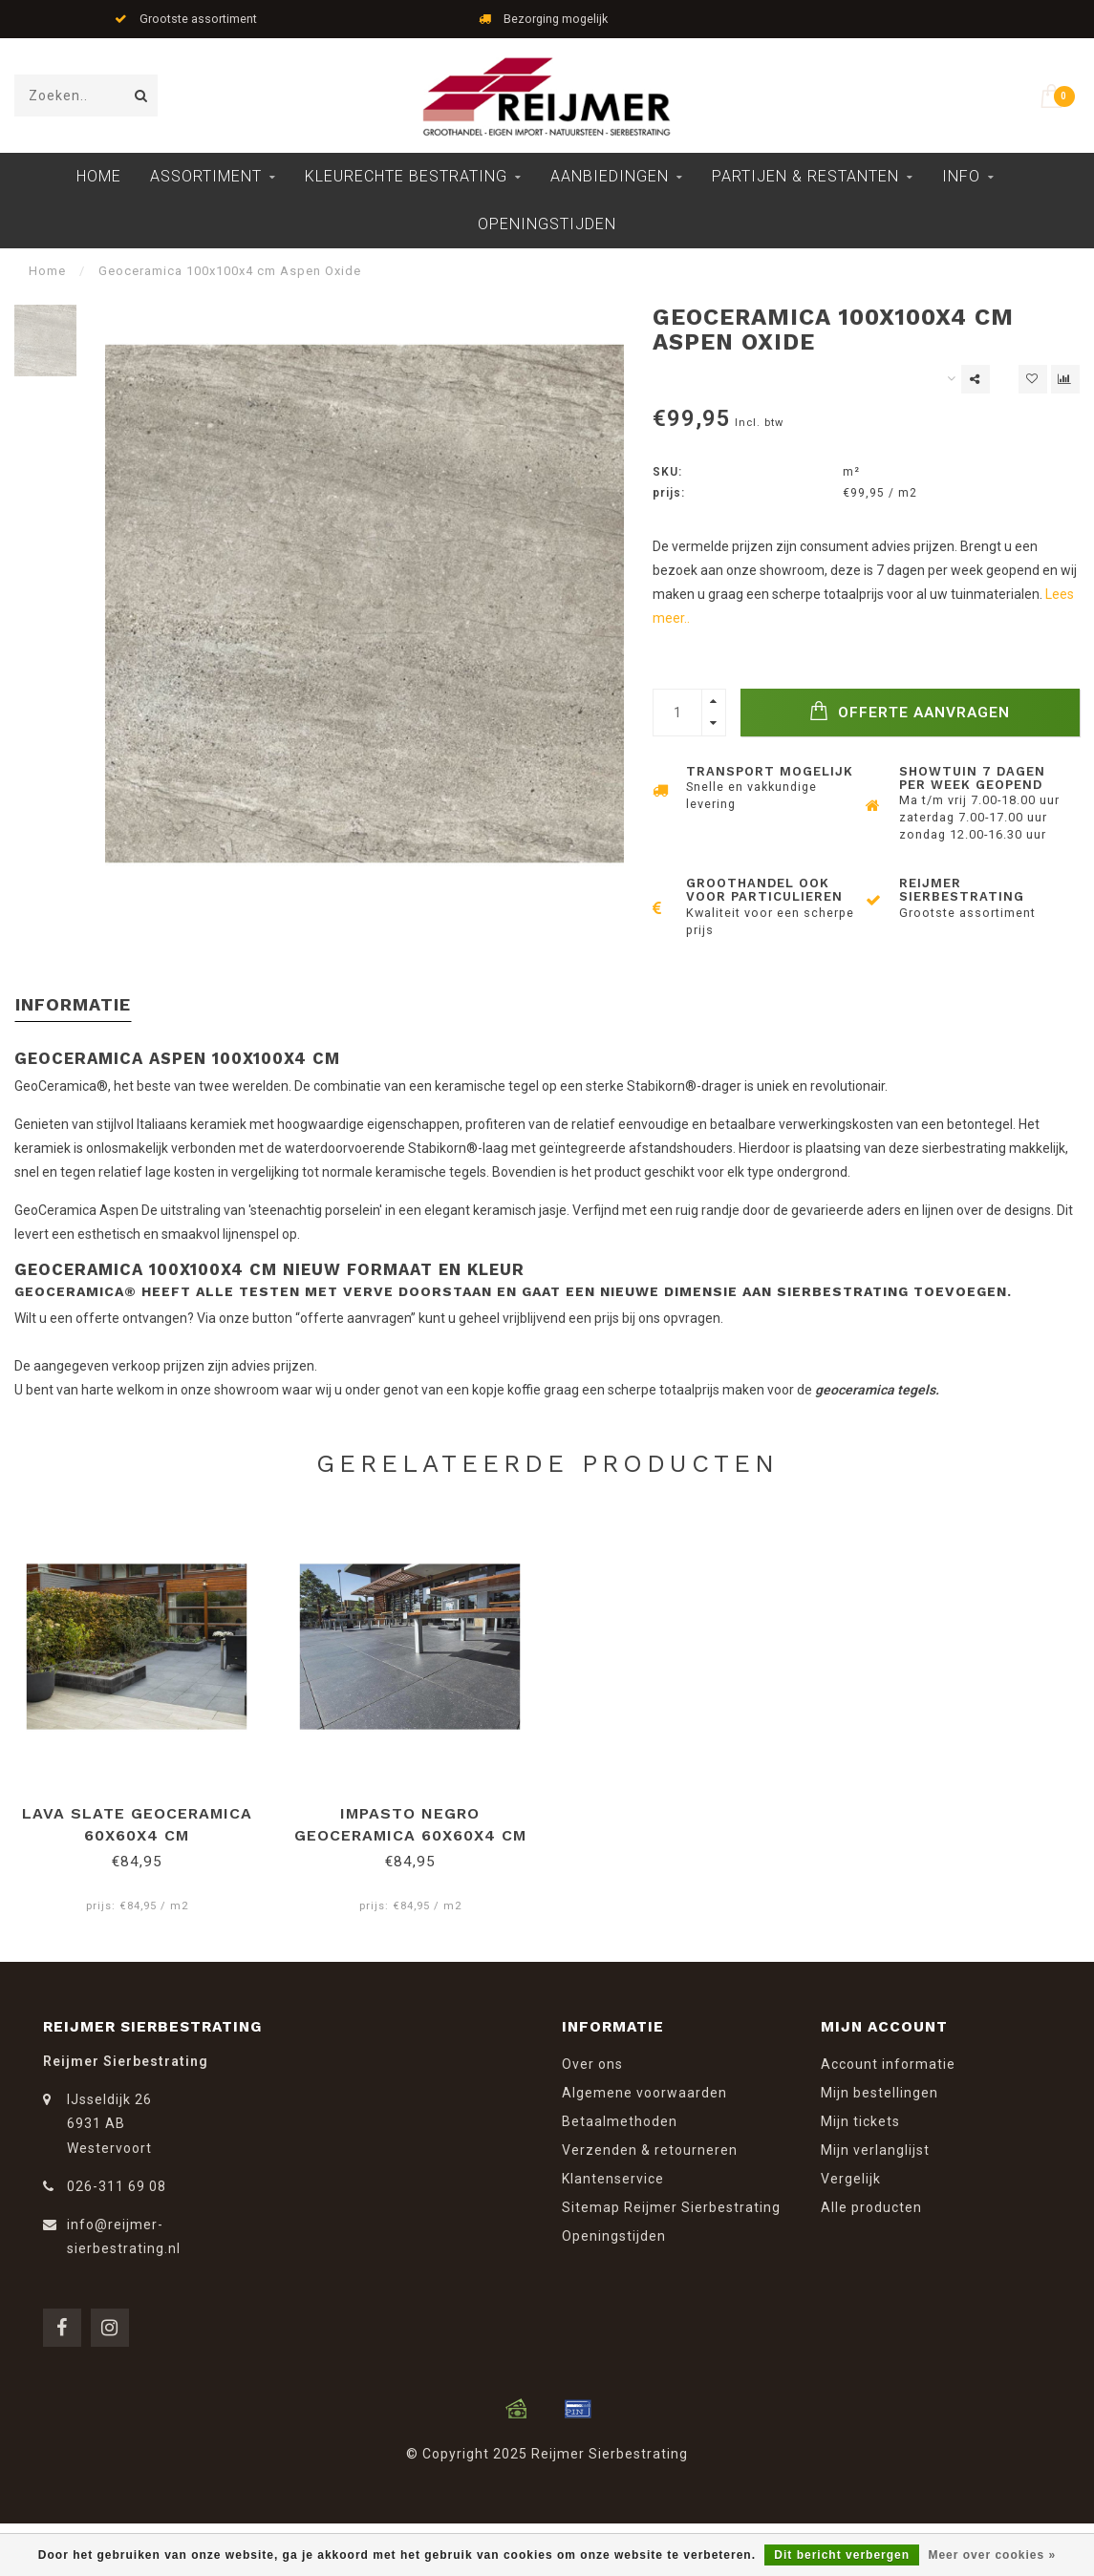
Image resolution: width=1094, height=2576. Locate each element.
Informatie (73, 1004)
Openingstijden (547, 224)
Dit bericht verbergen (842, 2555)
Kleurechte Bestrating (406, 176)
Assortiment (206, 176)
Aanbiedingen (609, 176)
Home (98, 176)
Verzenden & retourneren (650, 2150)
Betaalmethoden (619, 2121)
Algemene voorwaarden (644, 2092)
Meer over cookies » (992, 2555)
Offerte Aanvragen (909, 711)
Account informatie (888, 2064)
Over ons (592, 2064)
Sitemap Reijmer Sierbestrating (671, 2207)
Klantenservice (613, 2178)
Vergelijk (851, 2178)
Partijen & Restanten (805, 176)
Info (961, 176)
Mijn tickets (860, 2121)
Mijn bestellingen (879, 2092)
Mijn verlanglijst (875, 2150)
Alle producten (871, 2207)
